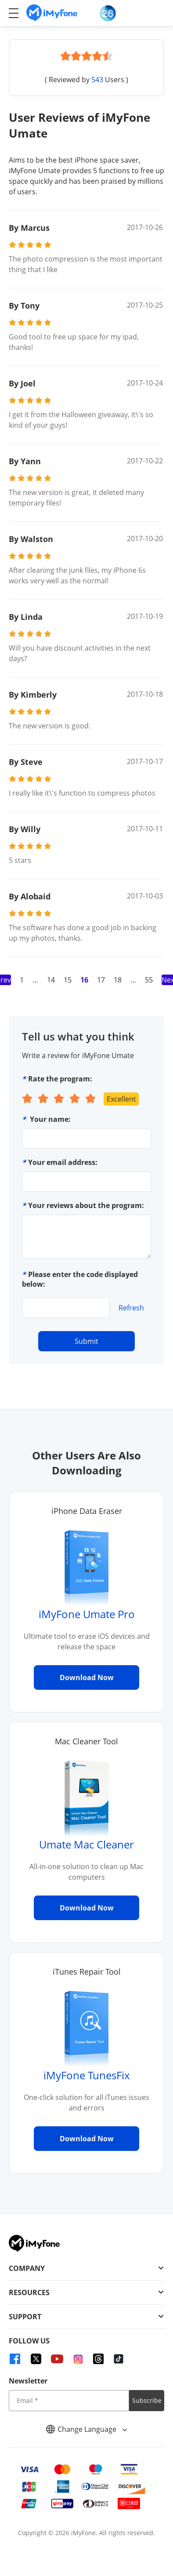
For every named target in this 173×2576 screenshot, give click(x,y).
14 (51, 980)
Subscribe (147, 2400)
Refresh (131, 1308)
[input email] (69, 2400)
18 (118, 980)
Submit (86, 1341)
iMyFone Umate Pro (87, 1614)
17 (101, 980)
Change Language (86, 2429)
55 (149, 980)
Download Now (87, 1677)
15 (68, 980)
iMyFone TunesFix (86, 2075)
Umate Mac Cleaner (86, 1844)
